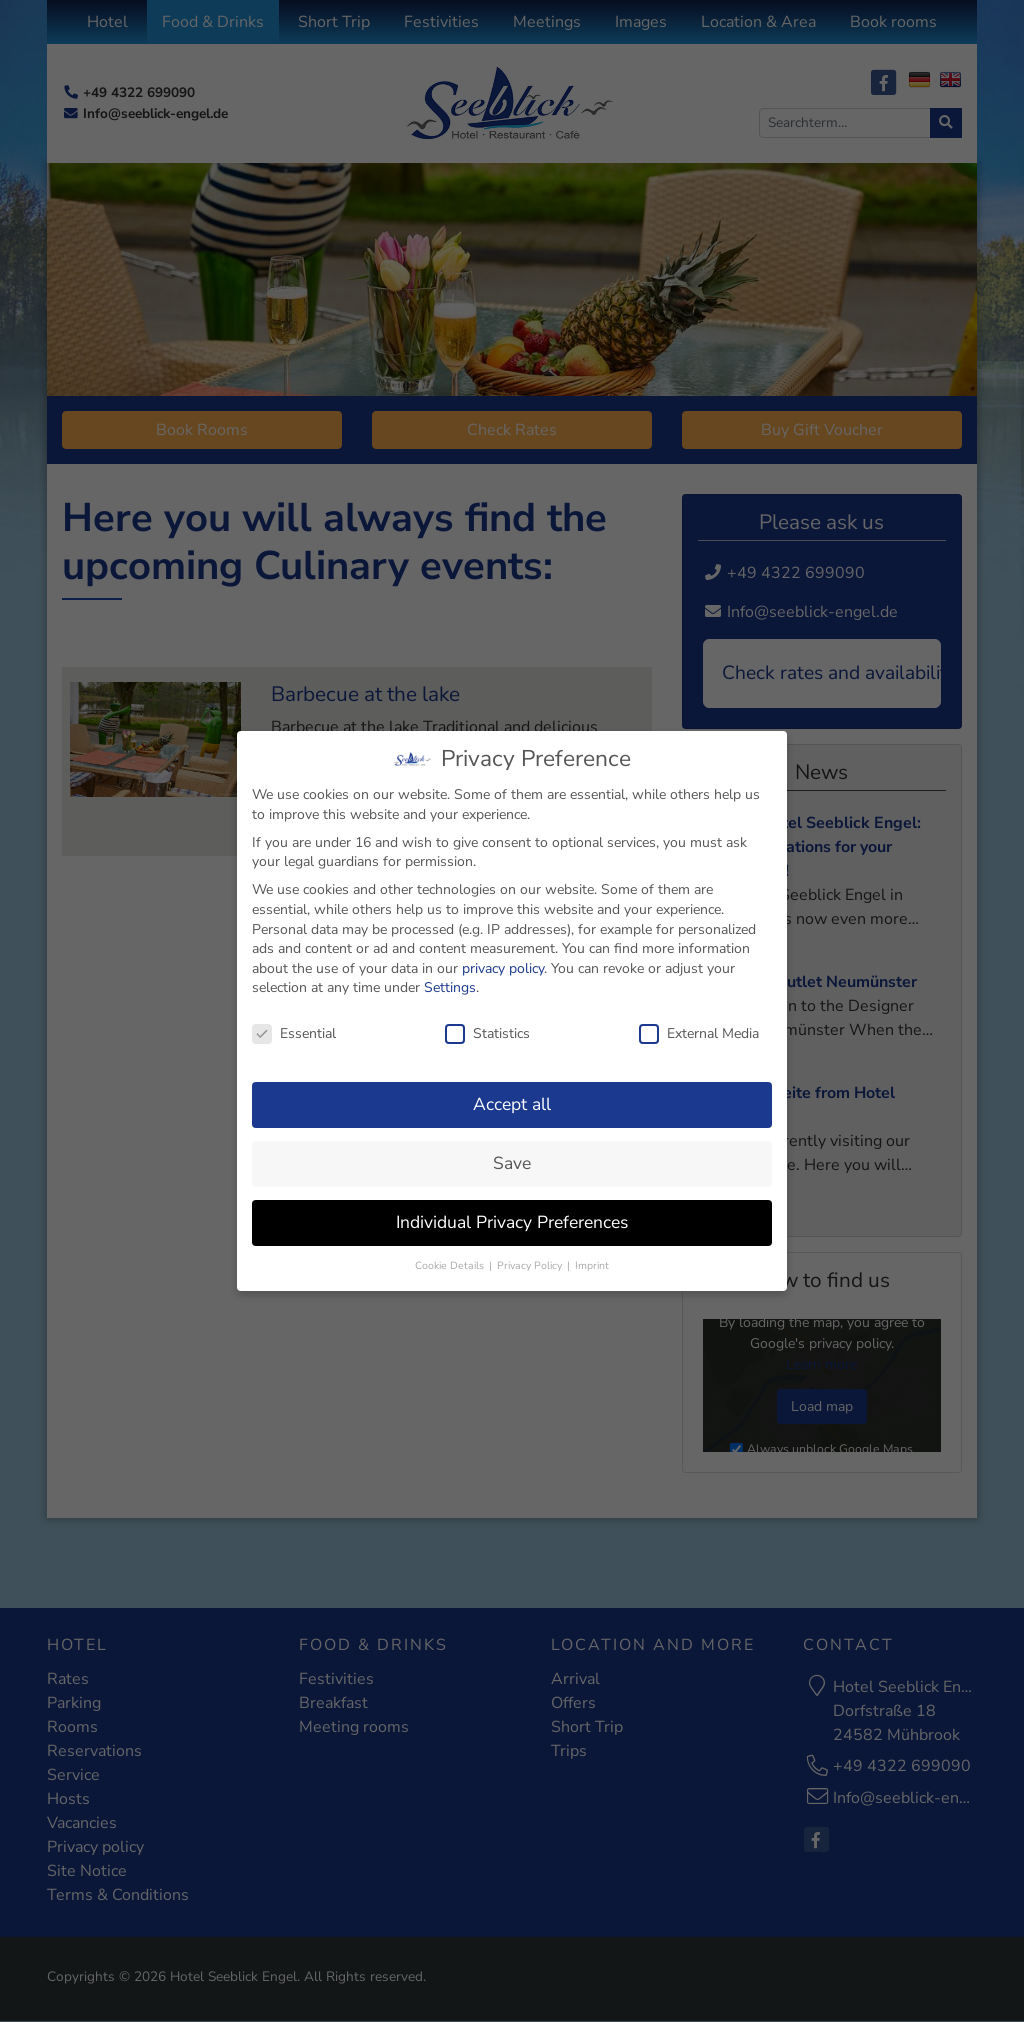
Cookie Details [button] (451, 1260)
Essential (294, 1028)
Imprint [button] (592, 1260)
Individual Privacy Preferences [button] (512, 1217)
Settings (450, 983)
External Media (699, 1028)
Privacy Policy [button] (531, 1260)
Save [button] (512, 1158)
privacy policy (503, 963)
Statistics (487, 1028)
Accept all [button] (512, 1099)
